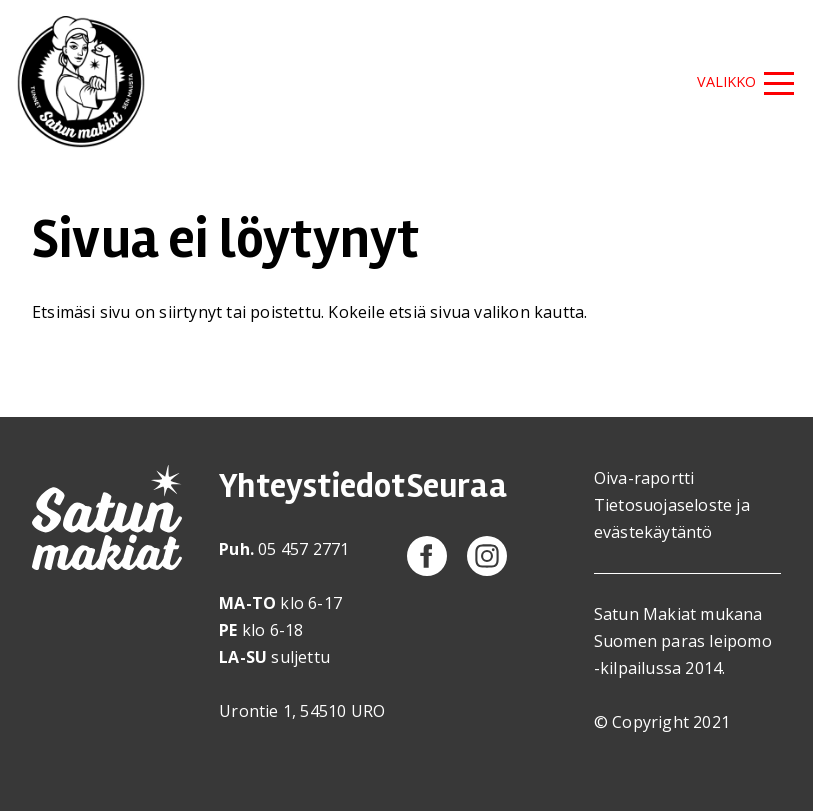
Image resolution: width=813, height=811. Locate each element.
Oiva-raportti (644, 478)
